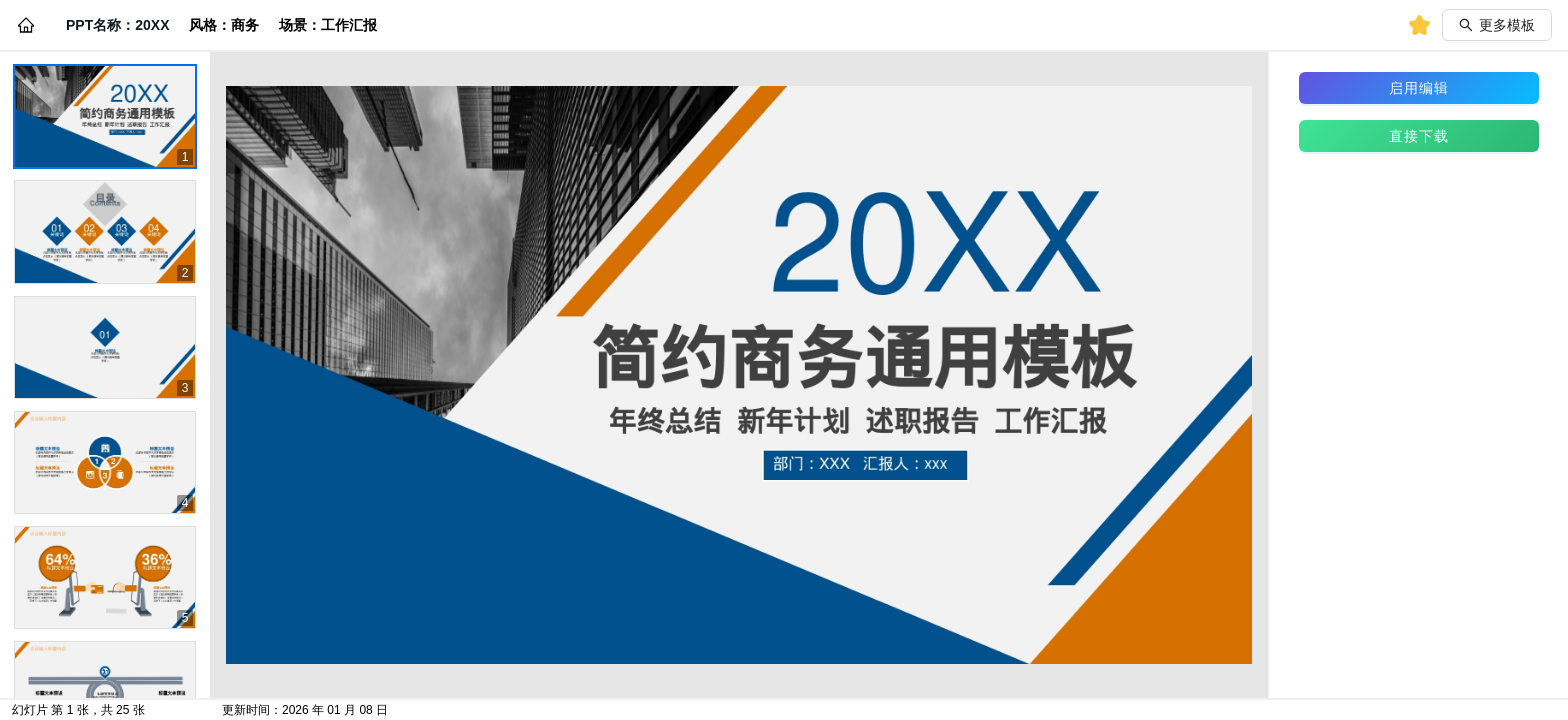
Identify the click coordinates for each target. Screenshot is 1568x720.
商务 (245, 25)
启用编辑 (1419, 88)
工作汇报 (349, 25)
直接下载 (1419, 136)
